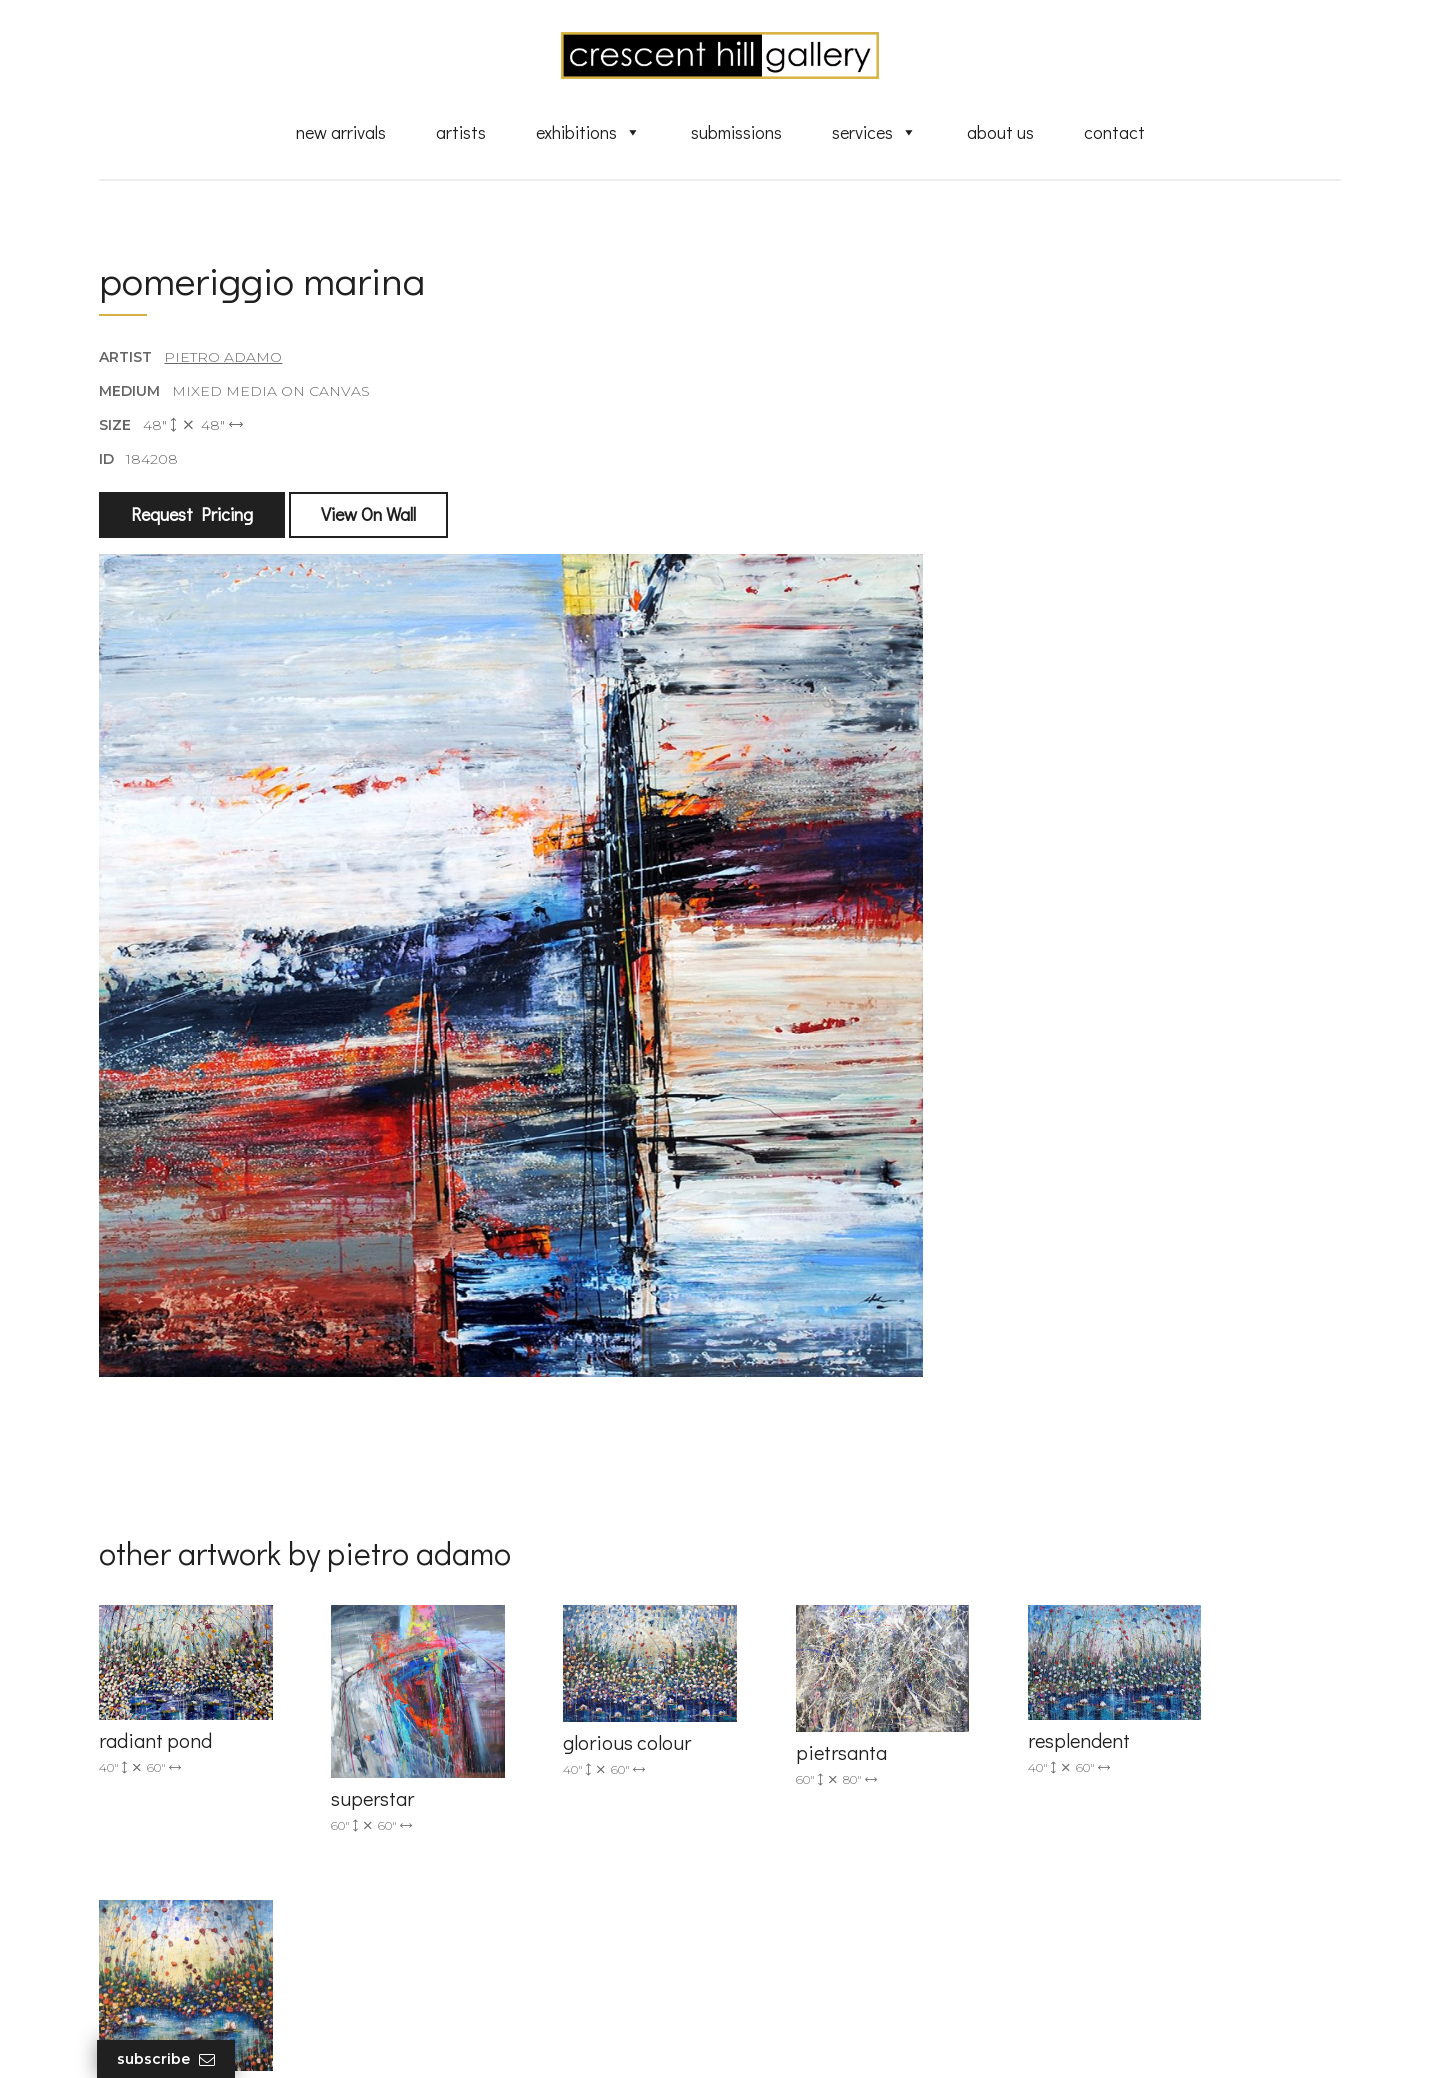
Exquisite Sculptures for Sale (848, 1789)
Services (874, 133)
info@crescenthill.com (502, 1757)
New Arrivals (341, 133)
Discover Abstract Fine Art (840, 1818)
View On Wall (369, 517)
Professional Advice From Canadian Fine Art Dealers (873, 1855)
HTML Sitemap (802, 1979)
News (770, 1922)
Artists (461, 133)
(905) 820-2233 (476, 1731)
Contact (1114, 133)
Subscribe (169, 2059)
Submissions (736, 133)
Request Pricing (193, 517)
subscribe (1136, 1819)
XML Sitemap (797, 1951)
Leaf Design (830, 2037)
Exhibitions (588, 133)
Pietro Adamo (224, 359)
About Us (1000, 133)
